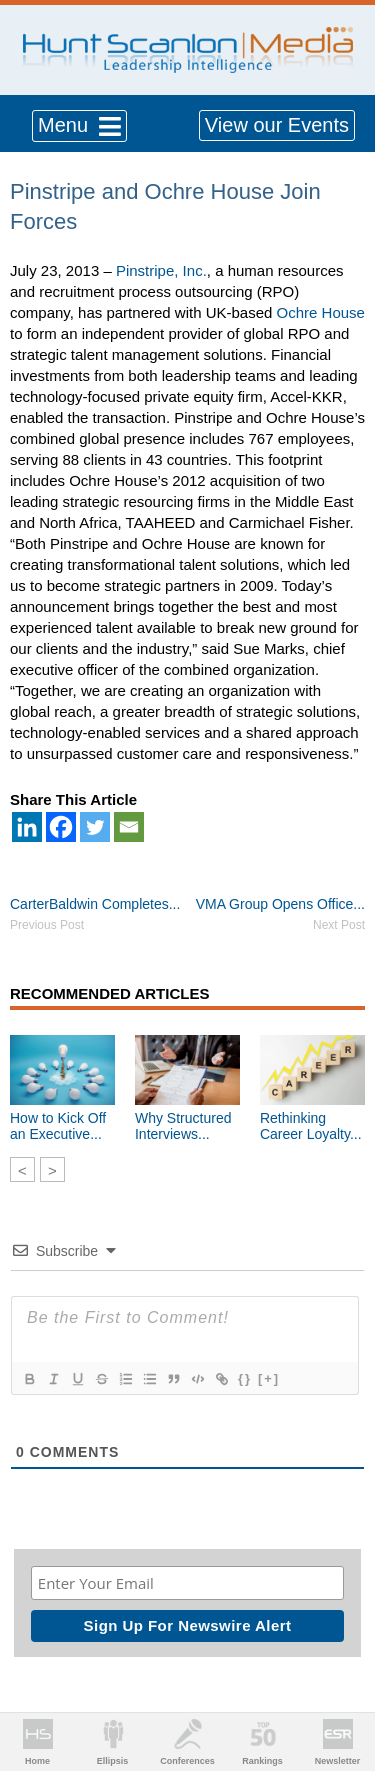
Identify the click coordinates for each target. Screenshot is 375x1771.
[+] (269, 1378)
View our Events (277, 125)
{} (245, 1378)
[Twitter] (95, 827)
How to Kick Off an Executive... (58, 1126)
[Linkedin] (27, 827)
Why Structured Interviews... (183, 1126)
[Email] (129, 827)
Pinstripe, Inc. (161, 270)
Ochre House (321, 312)
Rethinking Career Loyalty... (311, 1126)
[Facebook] (61, 827)
